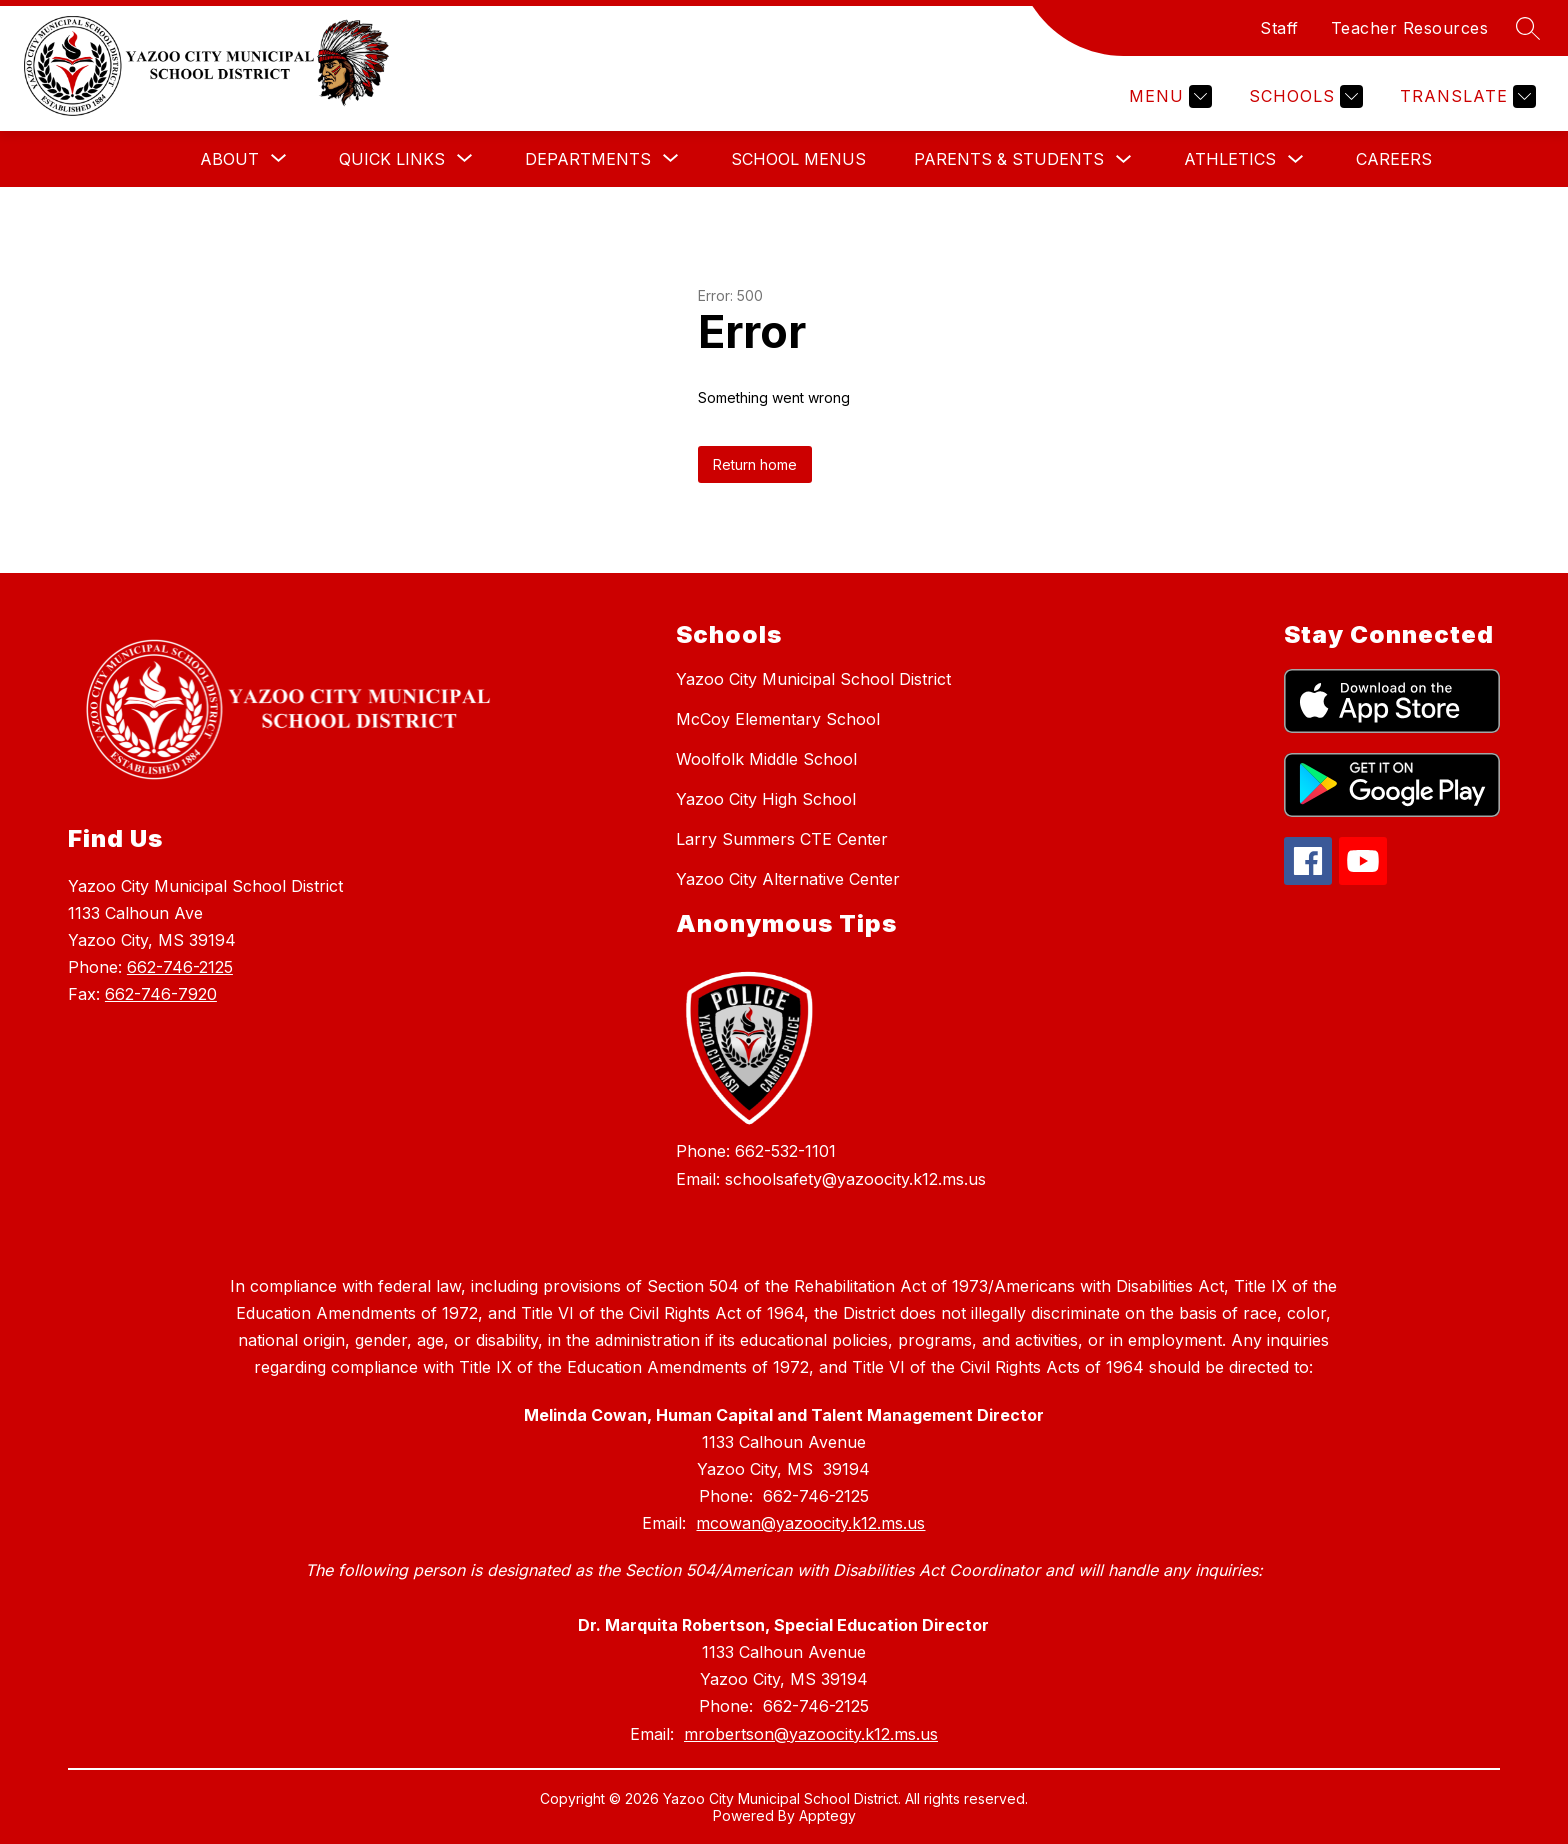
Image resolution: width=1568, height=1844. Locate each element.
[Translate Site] (1465, 96)
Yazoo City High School (766, 799)
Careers (1394, 159)
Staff (1279, 28)
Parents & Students (1009, 159)
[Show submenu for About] (229, 159)
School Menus (798, 159)
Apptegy (827, 1815)
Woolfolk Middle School (766, 759)
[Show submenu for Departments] (588, 159)
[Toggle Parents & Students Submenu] (1124, 159)
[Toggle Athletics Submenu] (1296, 159)
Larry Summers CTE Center (782, 839)
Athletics (1230, 159)
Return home (755, 464)
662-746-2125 (180, 967)
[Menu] (1168, 96)
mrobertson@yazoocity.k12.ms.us (811, 1734)
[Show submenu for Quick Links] (392, 159)
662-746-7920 (161, 994)
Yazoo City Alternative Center (788, 879)
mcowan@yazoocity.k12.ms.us (810, 1523)
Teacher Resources (1410, 28)
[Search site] (1528, 28)
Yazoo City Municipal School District (813, 679)
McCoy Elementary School (778, 719)
